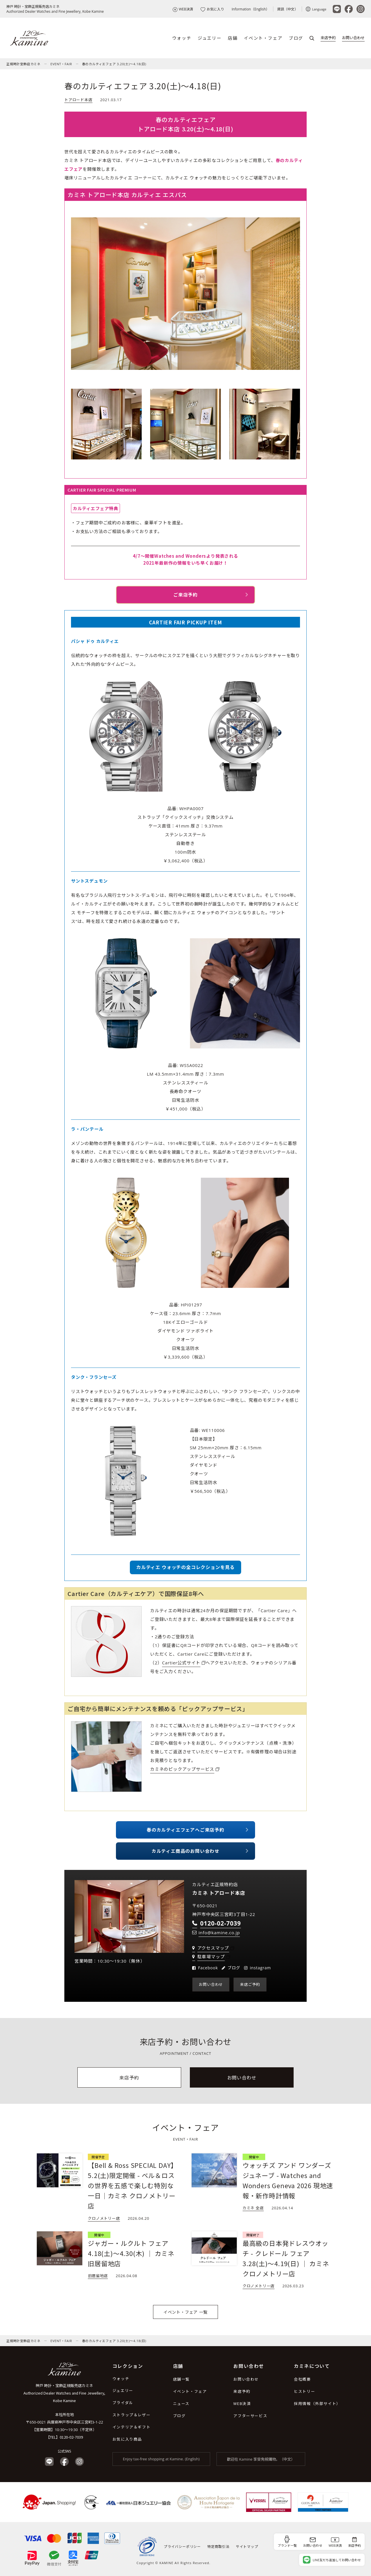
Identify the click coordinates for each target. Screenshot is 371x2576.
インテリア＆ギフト (131, 2427)
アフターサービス (250, 2415)
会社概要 (302, 2379)
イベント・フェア (263, 38)
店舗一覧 (181, 2379)
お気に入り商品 (127, 2439)
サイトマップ (247, 2546)
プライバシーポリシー (182, 2546)
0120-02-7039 (71, 2437)
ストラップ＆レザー (131, 2414)
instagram (260, 1967)
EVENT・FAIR (61, 64)
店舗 (232, 38)
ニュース (181, 2403)
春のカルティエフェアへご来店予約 (185, 1830)
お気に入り (212, 9)
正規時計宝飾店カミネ (23, 64)
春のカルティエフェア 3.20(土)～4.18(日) (114, 64)
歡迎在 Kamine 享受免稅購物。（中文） (261, 2459)
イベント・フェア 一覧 (185, 2312)
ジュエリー (209, 38)
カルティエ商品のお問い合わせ (185, 1851)
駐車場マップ (211, 1956)
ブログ (296, 38)
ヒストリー (304, 2391)
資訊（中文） (287, 9)
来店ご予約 (250, 1984)
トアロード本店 (78, 99)
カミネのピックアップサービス (182, 1769)
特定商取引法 (218, 2546)
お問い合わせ (353, 37)
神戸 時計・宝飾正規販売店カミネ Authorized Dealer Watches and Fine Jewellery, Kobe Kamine (64, 2393)
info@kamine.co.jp (219, 1932)
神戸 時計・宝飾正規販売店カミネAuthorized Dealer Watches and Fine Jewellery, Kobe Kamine (55, 9)
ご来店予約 (185, 595)
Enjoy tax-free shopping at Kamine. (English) (161, 2459)
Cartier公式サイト (181, 1663)
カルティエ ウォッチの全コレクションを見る (185, 1567)
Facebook (208, 1967)
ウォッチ (181, 38)
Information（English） (250, 9)
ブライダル (122, 2402)
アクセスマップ (213, 1948)
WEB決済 (183, 9)
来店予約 (328, 37)
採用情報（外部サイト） (317, 2403)
